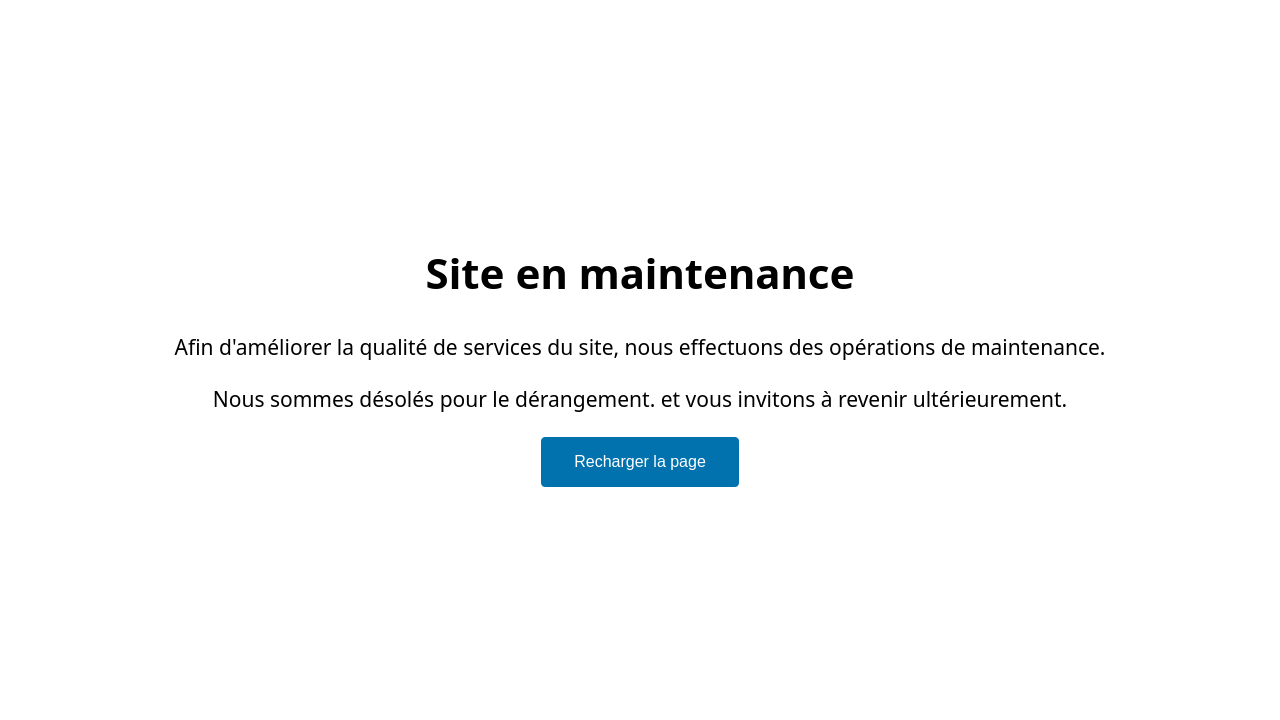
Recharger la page (640, 461)
